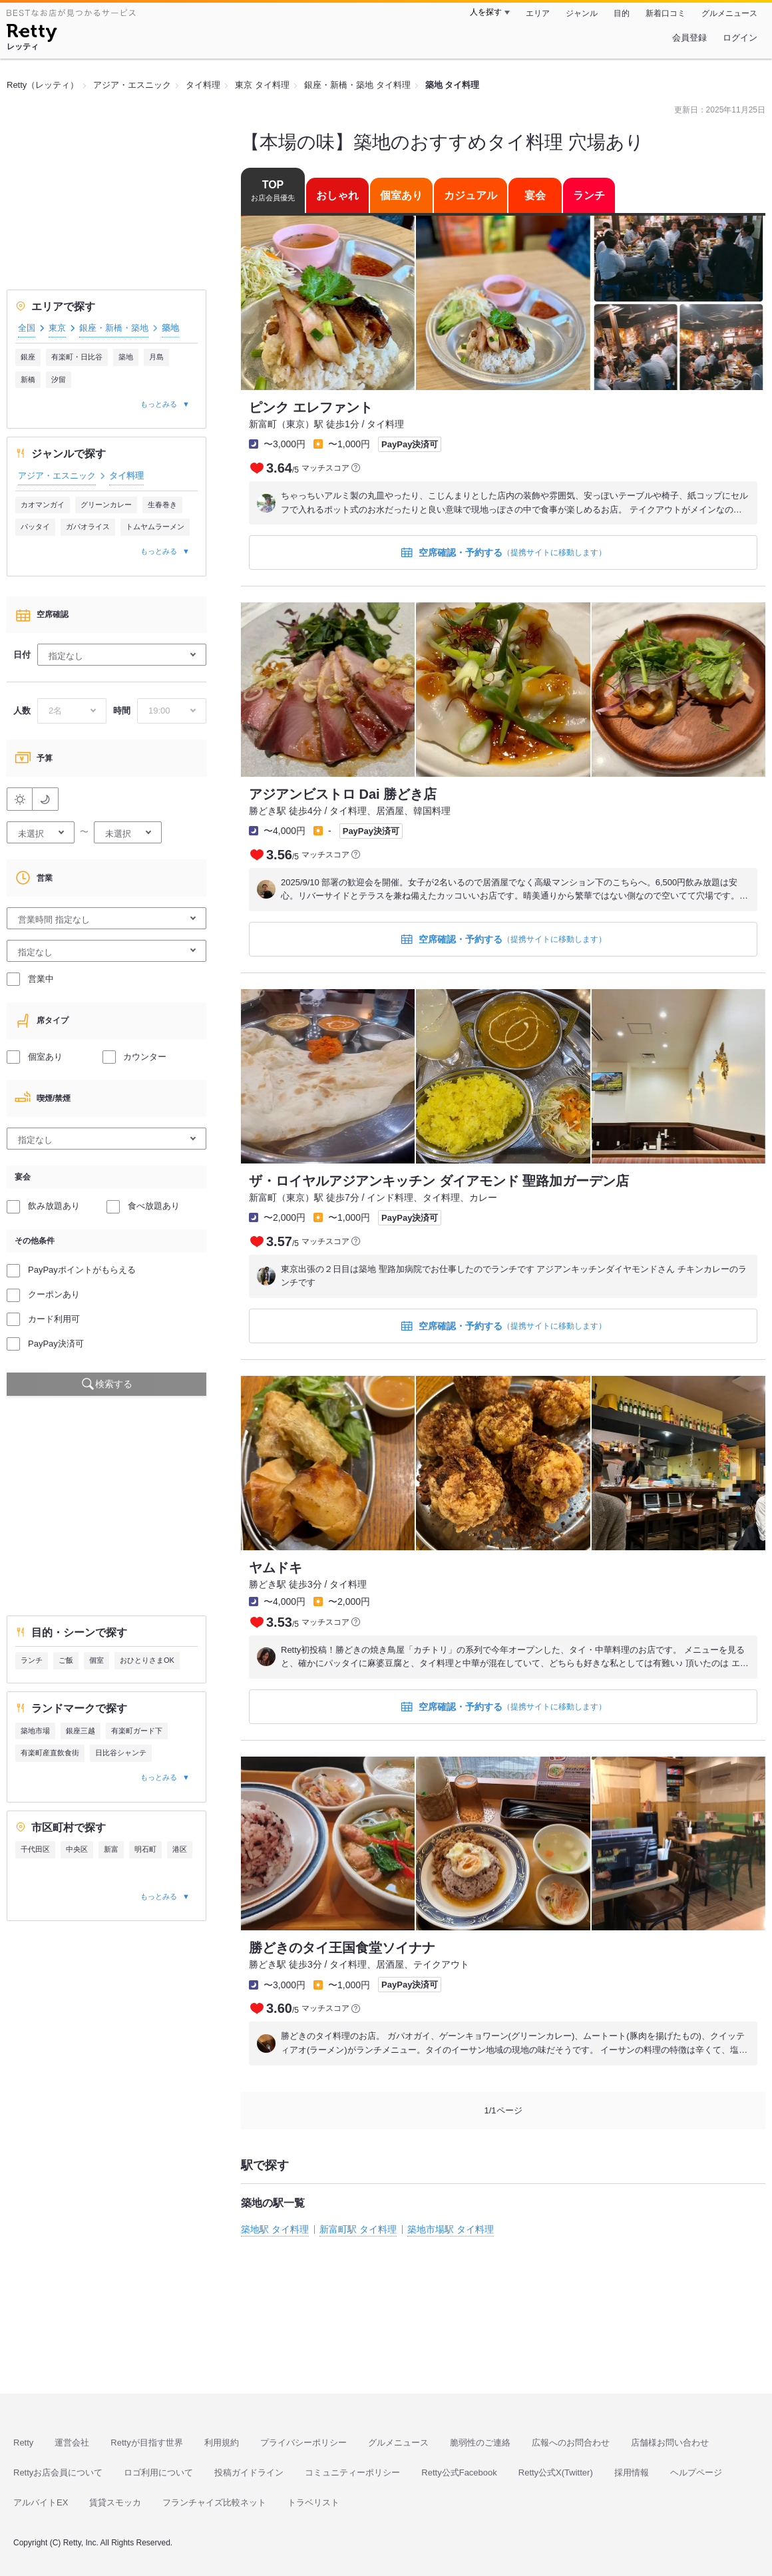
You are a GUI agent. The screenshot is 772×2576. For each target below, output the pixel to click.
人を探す (486, 12)
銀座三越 (80, 1731)
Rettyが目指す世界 (146, 2443)
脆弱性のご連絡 (480, 2443)
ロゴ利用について (158, 2472)
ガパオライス (88, 527)
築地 (125, 357)
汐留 (58, 379)
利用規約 (221, 2443)
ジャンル (582, 13)
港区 (179, 1849)
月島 (156, 357)
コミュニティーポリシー (352, 2472)
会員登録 (689, 38)
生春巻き (162, 505)
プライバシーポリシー (303, 2443)
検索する (113, 1384)
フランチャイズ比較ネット (214, 2502)
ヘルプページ (696, 2472)
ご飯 (66, 1660)
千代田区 (35, 1849)
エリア (538, 13)
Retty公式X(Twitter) (555, 2472)
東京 (57, 328)
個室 (96, 1660)
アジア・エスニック (57, 476)
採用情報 (631, 2472)
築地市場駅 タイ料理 (450, 2229)
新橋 (28, 379)
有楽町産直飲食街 (50, 1753)
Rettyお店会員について (57, 2472)
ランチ (32, 1660)
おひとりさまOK (147, 1660)
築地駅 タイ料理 (275, 2229)
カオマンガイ (43, 505)
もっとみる (158, 404)
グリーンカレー (106, 505)
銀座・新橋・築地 (113, 328)
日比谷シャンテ (120, 1753)
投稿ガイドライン (249, 2472)
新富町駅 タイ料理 (358, 2229)
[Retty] (32, 34)
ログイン (740, 38)
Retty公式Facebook (458, 2472)
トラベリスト (313, 2502)
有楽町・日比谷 (76, 357)
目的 (622, 13)
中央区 (77, 1849)
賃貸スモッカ (115, 2502)
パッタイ (35, 527)
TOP (273, 190)
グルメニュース (729, 13)
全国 (26, 328)
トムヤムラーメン (155, 527)
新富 (111, 1849)
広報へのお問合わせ (571, 2443)
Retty (23, 2443)
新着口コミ (665, 13)
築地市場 (35, 1731)
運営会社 (72, 2443)
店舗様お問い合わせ (670, 2443)
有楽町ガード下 (136, 1731)
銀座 (28, 357)
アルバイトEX (40, 2502)
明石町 (145, 1849)
